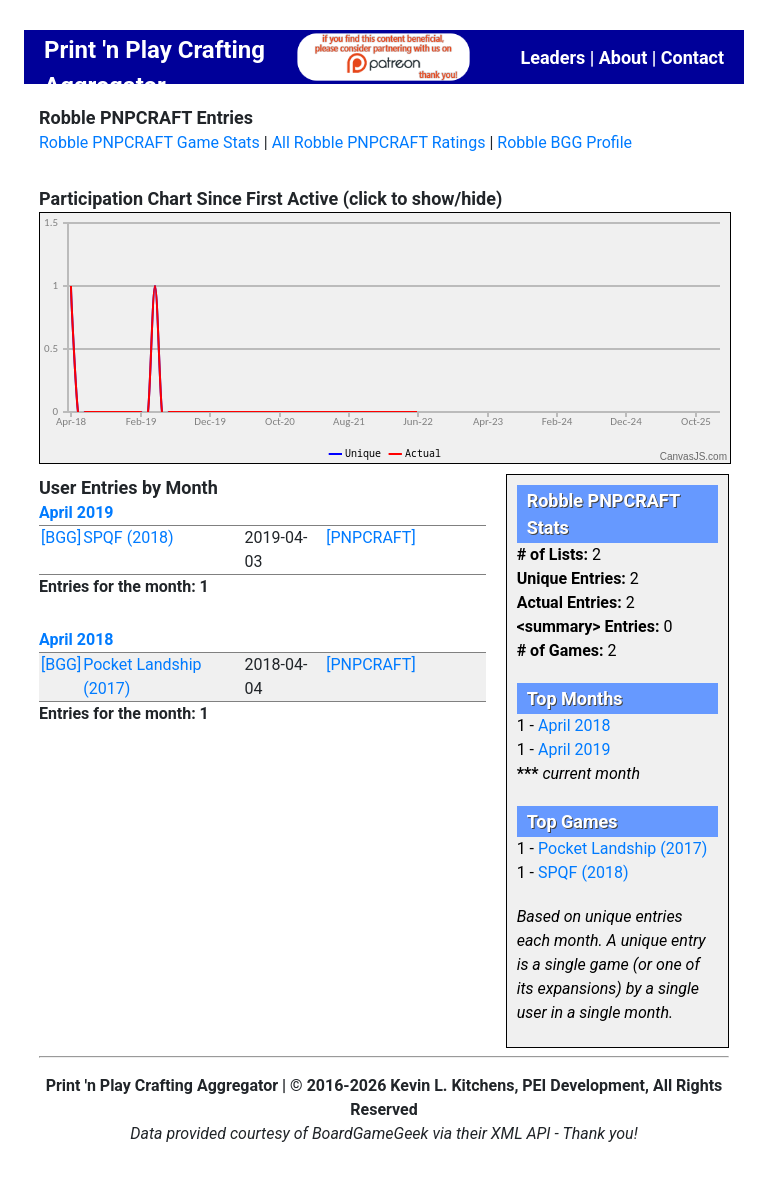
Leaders (552, 57)
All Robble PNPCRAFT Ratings (379, 142)
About (623, 57)
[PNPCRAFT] (370, 537)
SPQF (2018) (128, 537)
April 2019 (76, 512)
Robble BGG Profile (564, 142)
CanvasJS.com (693, 456)
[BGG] (61, 537)
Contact (692, 57)
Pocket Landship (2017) (622, 848)
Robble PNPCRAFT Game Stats (149, 142)
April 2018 (76, 639)
